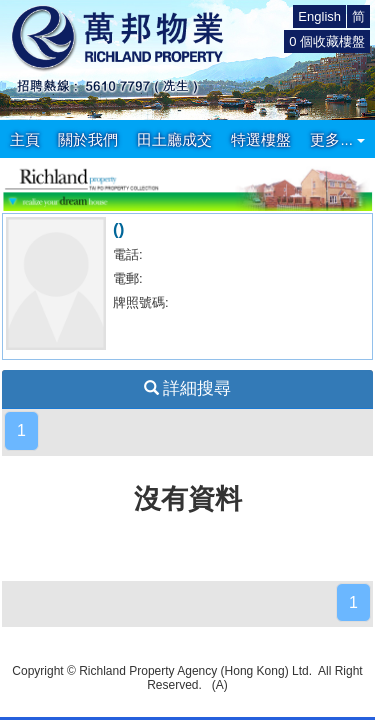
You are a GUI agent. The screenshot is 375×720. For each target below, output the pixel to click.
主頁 (25, 139)
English (319, 16)
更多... (337, 139)
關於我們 (88, 139)
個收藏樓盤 (327, 41)
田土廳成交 (174, 139)
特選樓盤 (261, 139)
